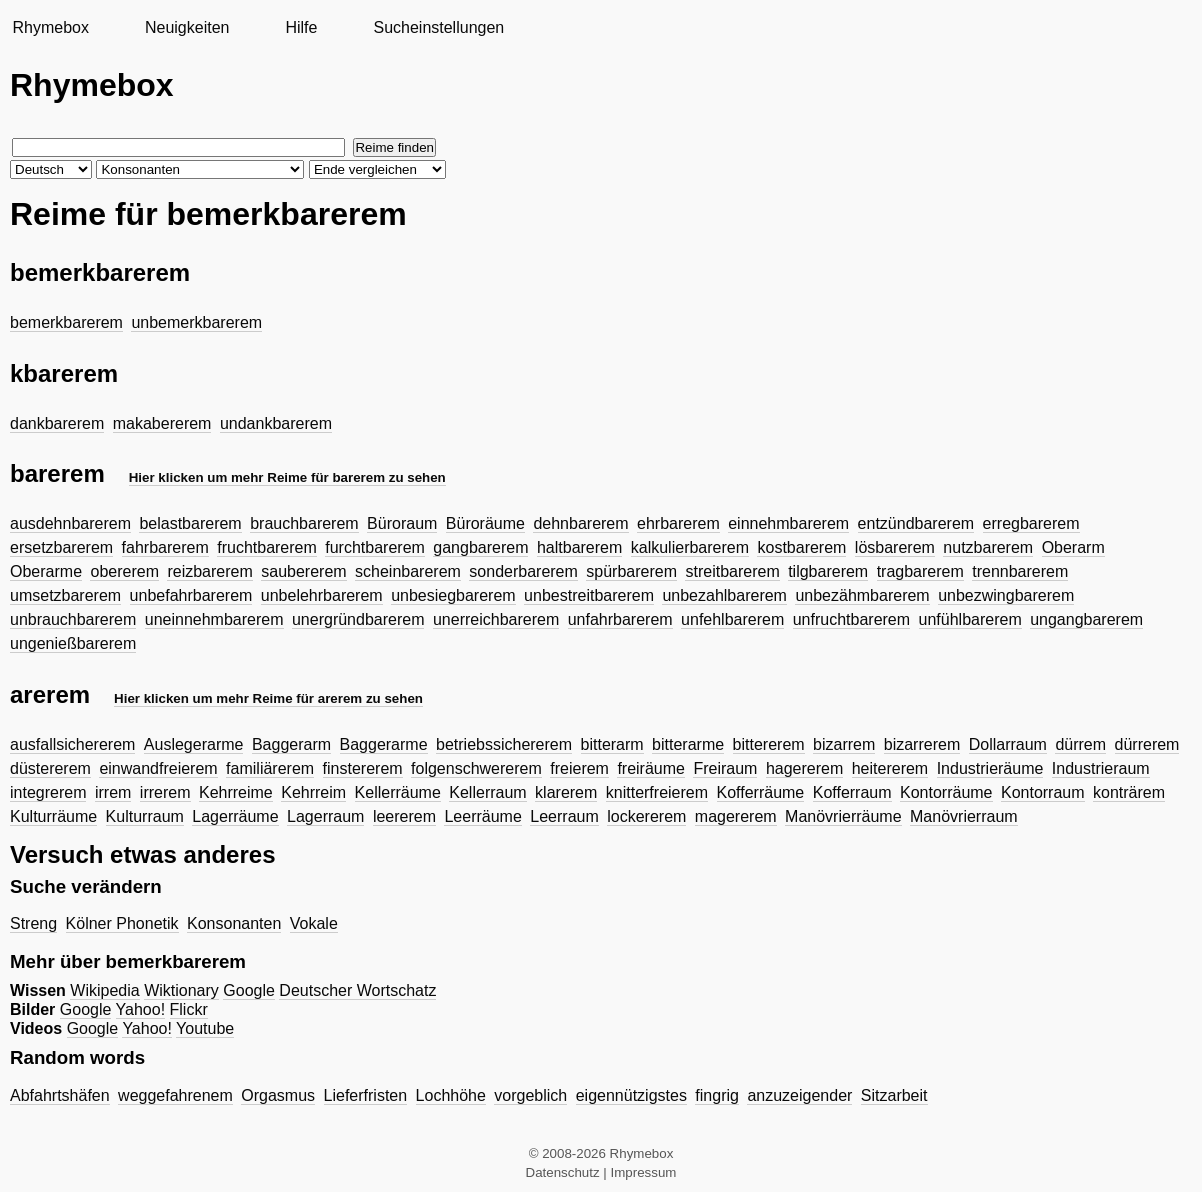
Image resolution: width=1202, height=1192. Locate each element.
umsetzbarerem (65, 595)
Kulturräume (53, 816)
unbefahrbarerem (191, 595)
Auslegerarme (194, 744)
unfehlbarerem (732, 619)
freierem (579, 768)
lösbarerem (895, 547)
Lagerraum (325, 816)
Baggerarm (291, 744)
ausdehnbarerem (70, 523)
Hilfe (301, 27)
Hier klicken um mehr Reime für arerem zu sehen (268, 698)
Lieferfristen (366, 1095)
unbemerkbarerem (196, 322)
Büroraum (402, 523)
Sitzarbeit (894, 1095)
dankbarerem (57, 423)
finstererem (363, 768)
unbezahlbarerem (724, 595)
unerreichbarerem (496, 619)
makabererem (162, 423)
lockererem (646, 816)
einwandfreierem (158, 768)
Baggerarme (384, 744)
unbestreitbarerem (589, 595)
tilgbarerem (828, 571)
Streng (33, 923)
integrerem (48, 792)
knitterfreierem (657, 792)
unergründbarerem (358, 619)
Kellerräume (398, 792)
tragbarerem (920, 571)
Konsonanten (234, 923)
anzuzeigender (799, 1095)
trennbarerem (1020, 571)
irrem (113, 792)
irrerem (165, 792)
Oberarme (46, 571)
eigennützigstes (631, 1095)
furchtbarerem (375, 547)
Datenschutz (563, 1172)
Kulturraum (145, 816)
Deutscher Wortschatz (357, 990)
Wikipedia (104, 990)
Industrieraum (1101, 768)
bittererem (769, 744)
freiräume (651, 768)
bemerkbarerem (66, 322)
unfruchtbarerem (851, 619)
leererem (404, 816)
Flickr (189, 1009)
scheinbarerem (408, 571)
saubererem (303, 571)
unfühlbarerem (970, 619)
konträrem (1129, 792)
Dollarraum (1008, 744)
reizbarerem (209, 571)
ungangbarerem (1086, 619)
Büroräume (485, 523)
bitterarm (612, 744)
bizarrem (844, 744)
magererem (736, 816)
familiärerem (270, 768)
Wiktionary (181, 990)
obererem (124, 571)
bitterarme (688, 744)
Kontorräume (946, 792)
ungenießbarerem (73, 643)
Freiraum (725, 768)
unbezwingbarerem (1006, 595)
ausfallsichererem (72, 744)
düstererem (50, 768)
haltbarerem (579, 547)
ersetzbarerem (61, 547)
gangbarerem (480, 547)
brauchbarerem (304, 523)
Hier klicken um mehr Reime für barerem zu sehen (287, 477)
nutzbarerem (988, 547)
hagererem (804, 768)
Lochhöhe (451, 1095)
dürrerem (1147, 744)
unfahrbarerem (620, 619)
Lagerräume (235, 816)
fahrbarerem (165, 547)
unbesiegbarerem (453, 595)
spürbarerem (631, 571)
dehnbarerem (580, 523)
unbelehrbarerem (322, 595)
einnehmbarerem (788, 523)
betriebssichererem (504, 744)
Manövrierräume (843, 816)
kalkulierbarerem (690, 547)
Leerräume (482, 816)
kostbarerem (801, 547)
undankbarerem (276, 423)
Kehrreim (313, 792)
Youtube (205, 1028)
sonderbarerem (523, 571)
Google (249, 990)
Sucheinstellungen (438, 27)
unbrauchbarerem (73, 619)
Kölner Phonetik (122, 923)
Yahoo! (141, 1009)
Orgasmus (278, 1095)
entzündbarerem (916, 523)
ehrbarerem (678, 523)
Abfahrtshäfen (60, 1095)
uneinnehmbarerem (214, 619)
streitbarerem (732, 571)
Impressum (644, 1172)
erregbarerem (1031, 523)
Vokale (314, 923)
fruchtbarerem (267, 547)
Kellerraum (487, 792)
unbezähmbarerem (862, 595)
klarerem (566, 792)
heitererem (890, 768)
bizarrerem (922, 744)
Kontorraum (1043, 792)
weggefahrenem (175, 1095)
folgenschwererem (476, 768)
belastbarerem (190, 523)
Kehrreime (236, 792)
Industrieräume (990, 768)
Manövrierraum (964, 816)
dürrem (1080, 744)
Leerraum (564, 816)
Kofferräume (761, 792)
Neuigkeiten (187, 27)
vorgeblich (530, 1095)
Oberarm (1073, 547)
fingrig (717, 1095)
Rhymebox (50, 27)
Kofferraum (852, 792)
